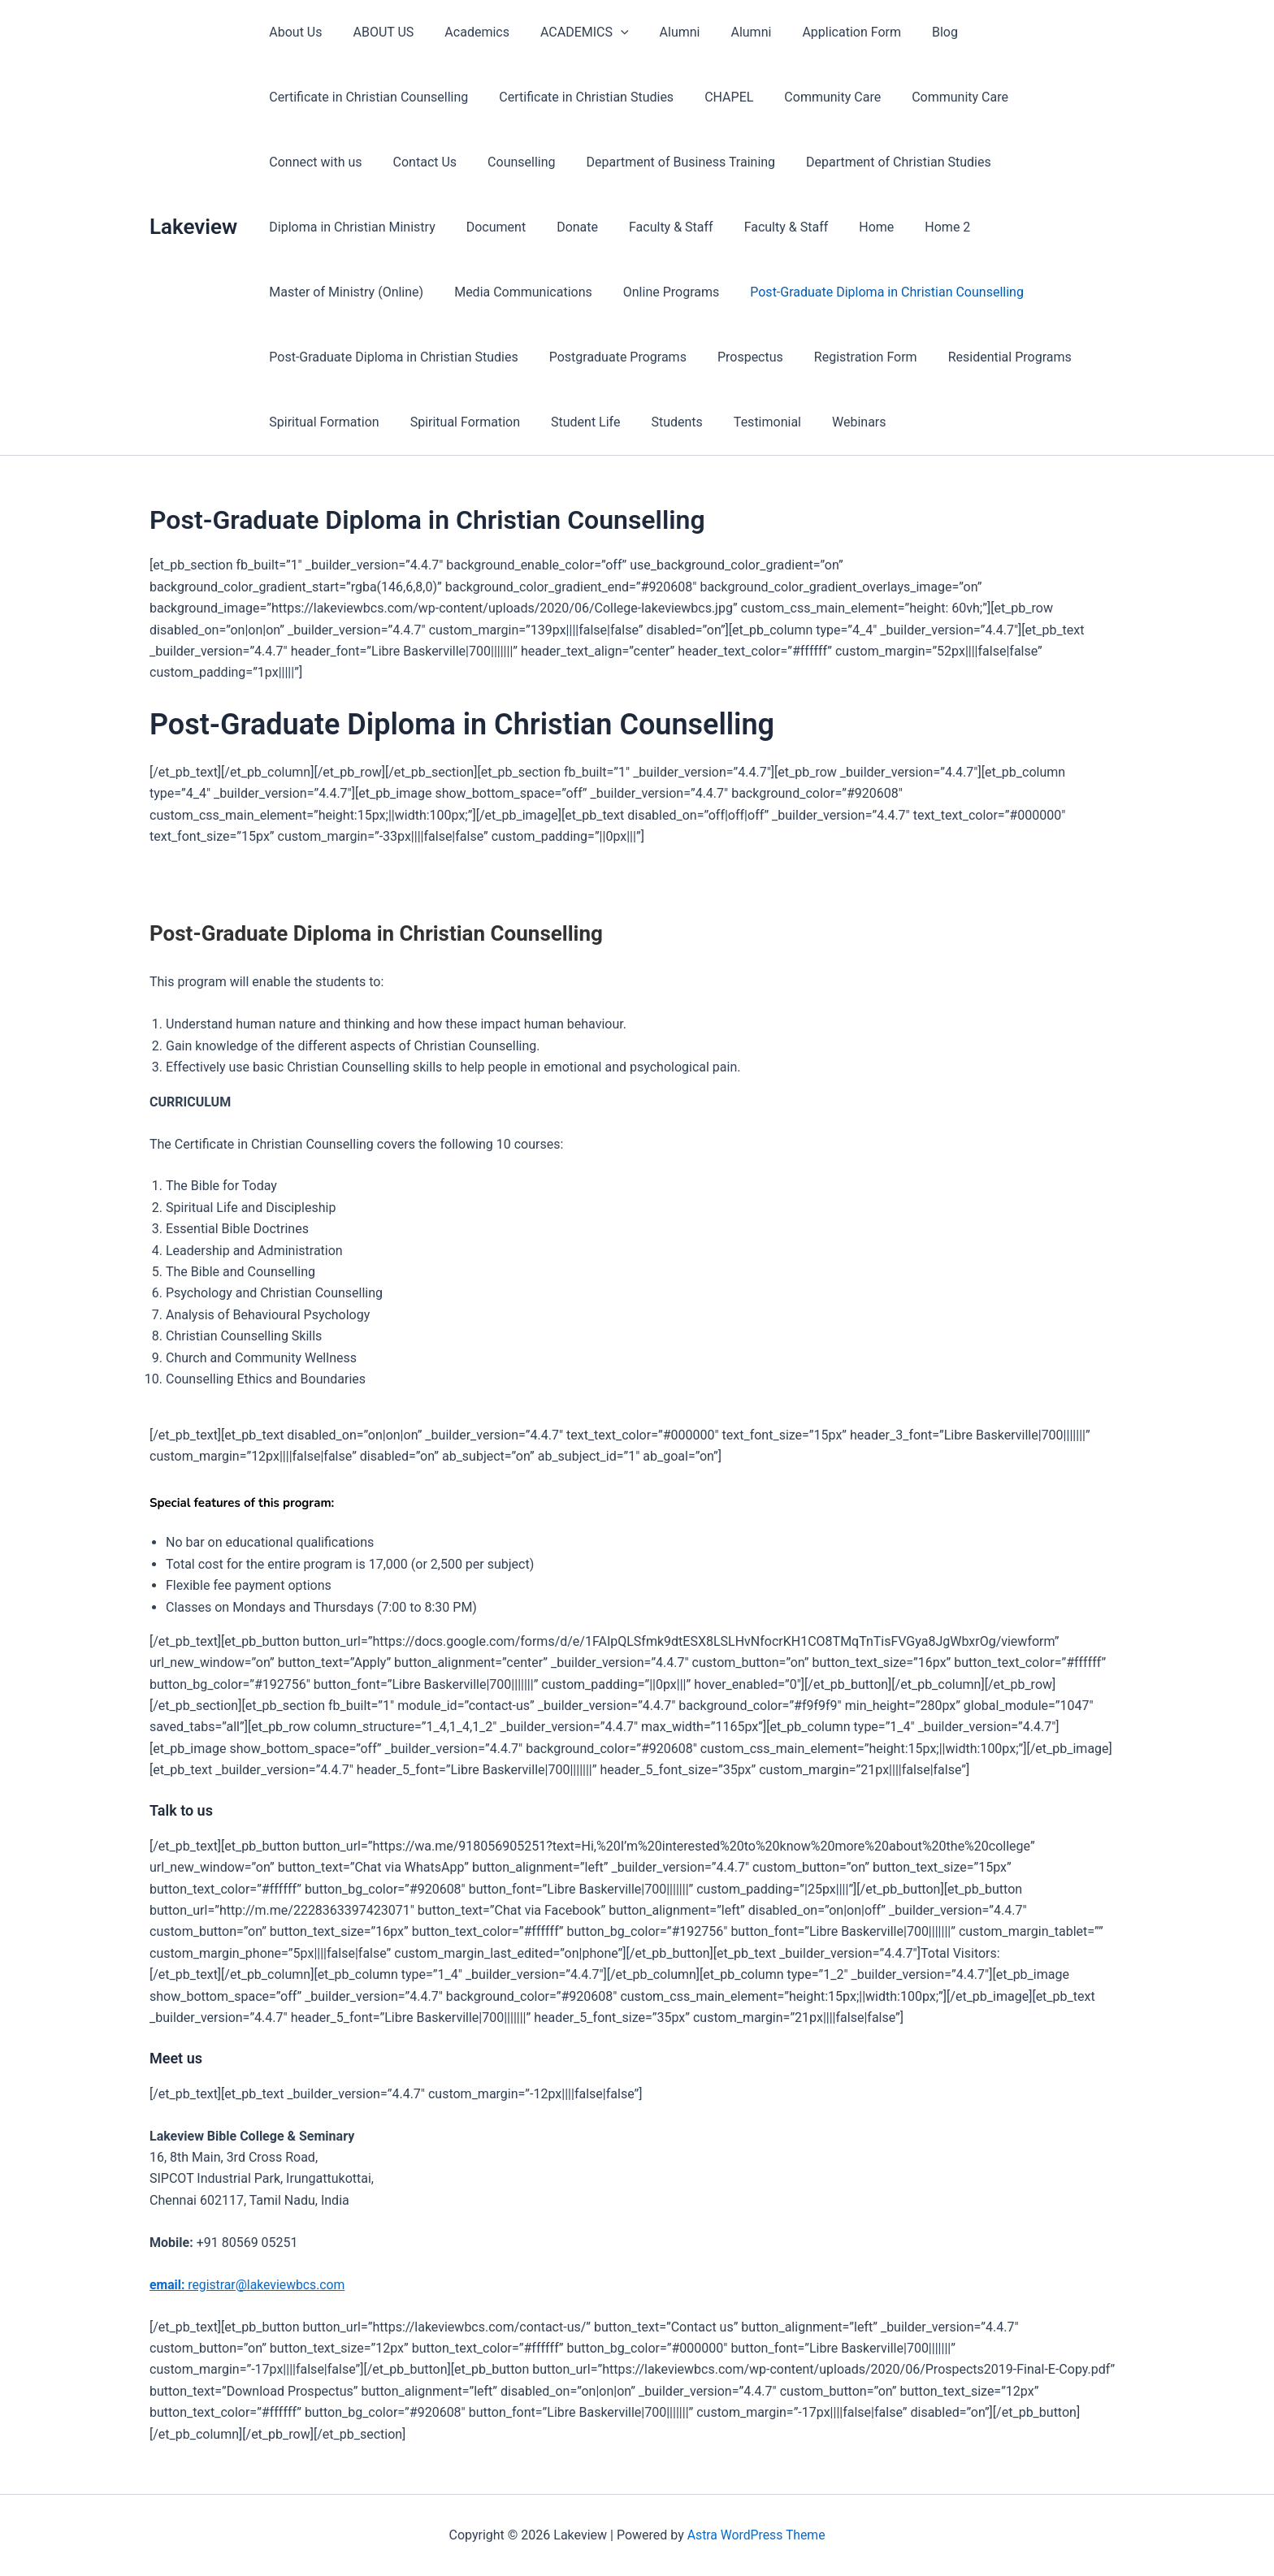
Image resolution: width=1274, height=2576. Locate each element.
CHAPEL (716, 97)
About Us (292, 32)
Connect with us (1058, 97)
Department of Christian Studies (758, 162)
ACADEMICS (567, 32)
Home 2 (724, 227)
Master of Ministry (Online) (850, 227)
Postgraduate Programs (1032, 292)
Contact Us (298, 162)
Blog (908, 32)
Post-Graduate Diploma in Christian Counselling (526, 292)
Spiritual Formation (692, 357)
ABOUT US (375, 32)
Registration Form (410, 357)
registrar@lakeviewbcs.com (249, 2284)
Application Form (819, 32)
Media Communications (1022, 227)
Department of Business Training (544, 162)
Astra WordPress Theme (756, 2535)
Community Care (815, 97)
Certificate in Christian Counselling (366, 97)
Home (657, 227)
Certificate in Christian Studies (579, 97)
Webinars (387, 422)
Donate (373, 227)
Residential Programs (549, 357)
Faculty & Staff (462, 227)
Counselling (390, 162)
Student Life (943, 357)
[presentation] (604, 32)
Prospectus (299, 357)
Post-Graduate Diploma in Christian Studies (812, 292)
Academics (464, 32)
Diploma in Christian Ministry (959, 162)
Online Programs (314, 292)
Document (296, 227)
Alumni (658, 32)
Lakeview (193, 226)
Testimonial (300, 422)
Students (1029, 357)
